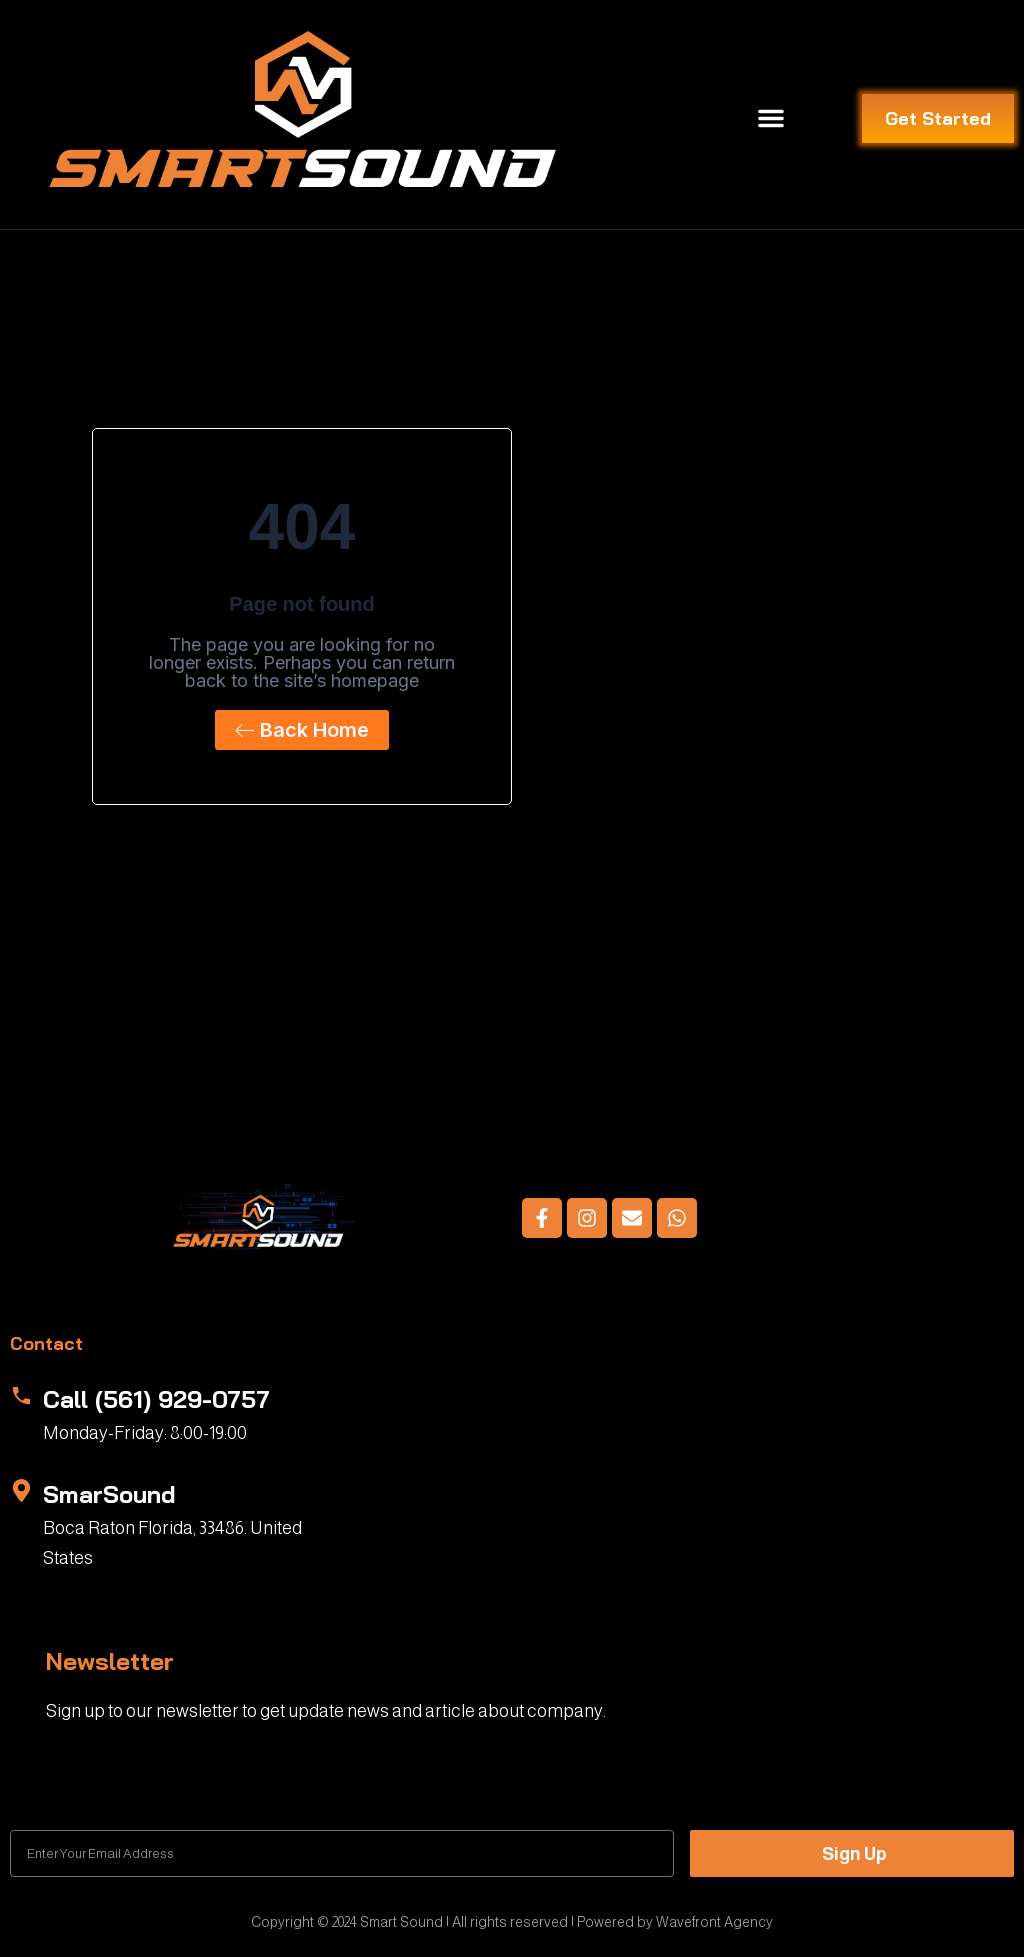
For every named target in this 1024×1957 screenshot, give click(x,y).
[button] (771, 118)
